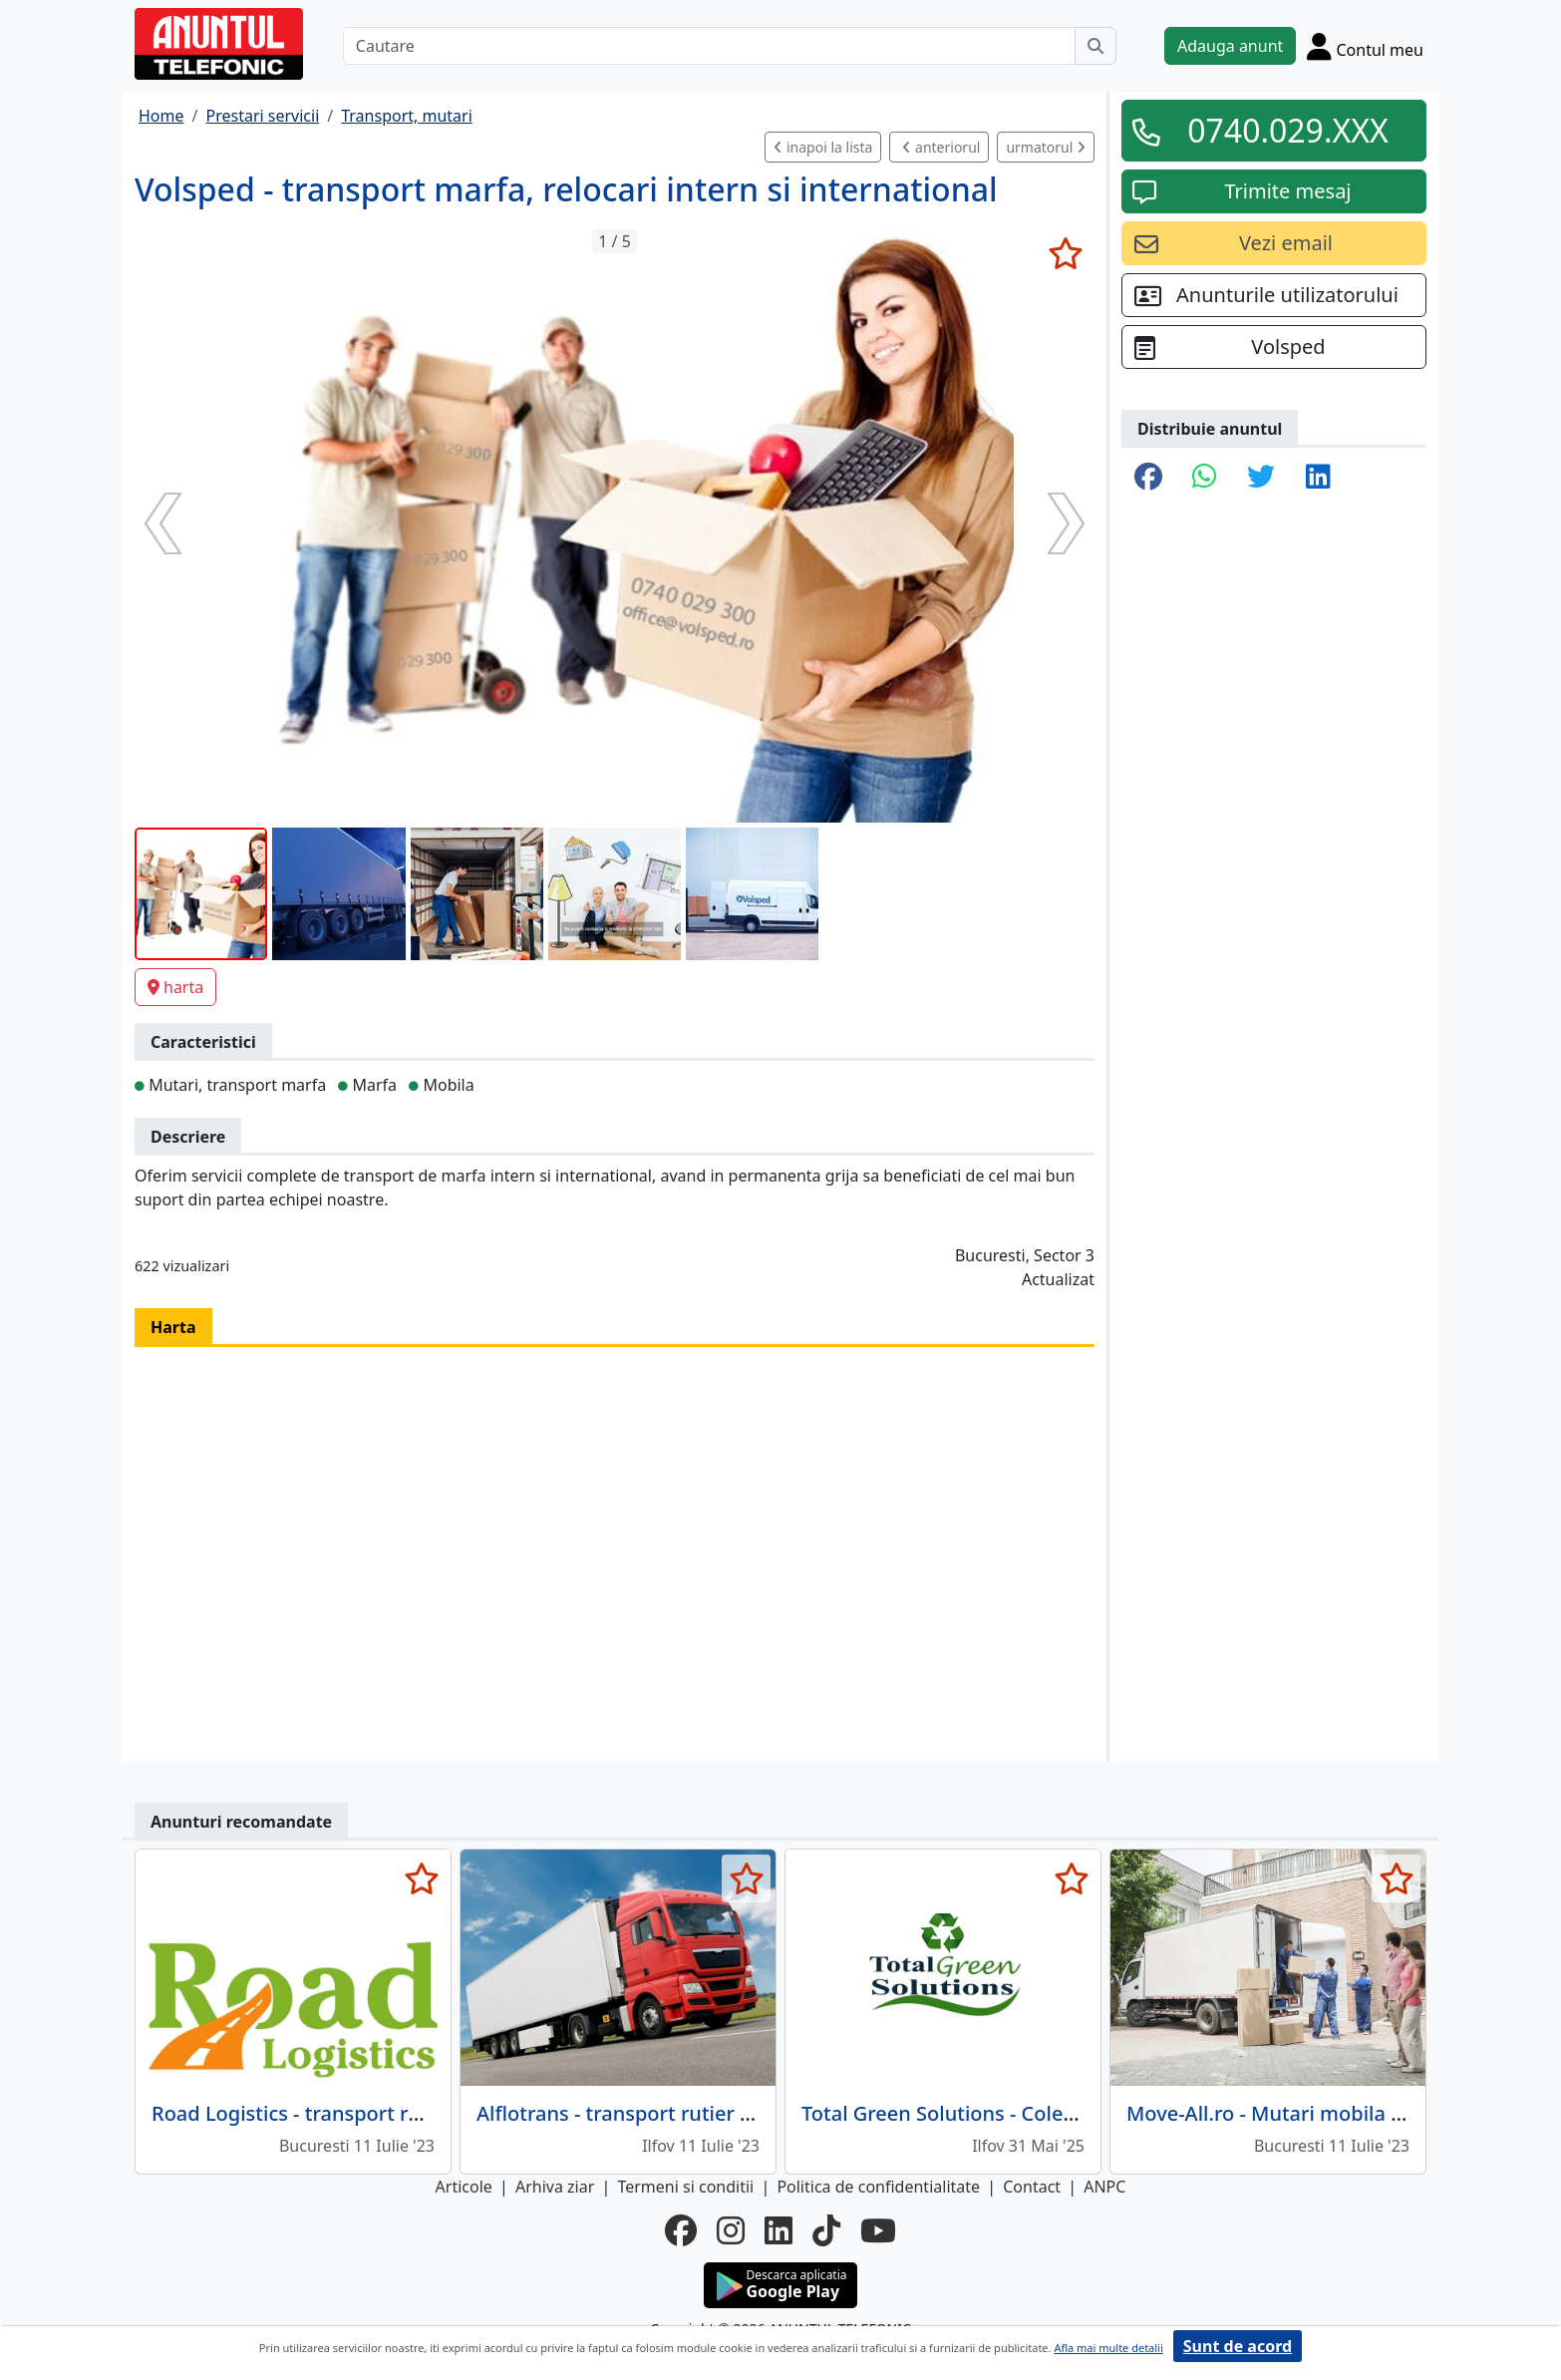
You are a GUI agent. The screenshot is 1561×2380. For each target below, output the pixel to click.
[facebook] (681, 2230)
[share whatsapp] (1204, 478)
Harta (173, 1327)
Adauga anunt (1230, 46)
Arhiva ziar (554, 2187)
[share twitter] (1261, 478)
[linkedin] (778, 2230)
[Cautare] (709, 46)
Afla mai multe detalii (1108, 2347)
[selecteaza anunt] (1065, 253)
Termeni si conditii (685, 2187)
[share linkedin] (1318, 478)
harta (175, 987)
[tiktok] (826, 2230)
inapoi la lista (823, 147)
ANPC (1104, 2187)
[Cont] (1365, 46)
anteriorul (941, 147)
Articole (464, 2187)
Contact (1032, 2187)
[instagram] (731, 2230)
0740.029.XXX (1288, 130)
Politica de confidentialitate (878, 2187)
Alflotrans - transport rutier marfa (636, 2113)
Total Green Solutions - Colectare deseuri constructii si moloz (1089, 2113)
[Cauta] (1095, 46)
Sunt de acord (1237, 2346)
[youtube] (878, 2230)
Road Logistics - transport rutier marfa (334, 2113)
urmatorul (1046, 147)
